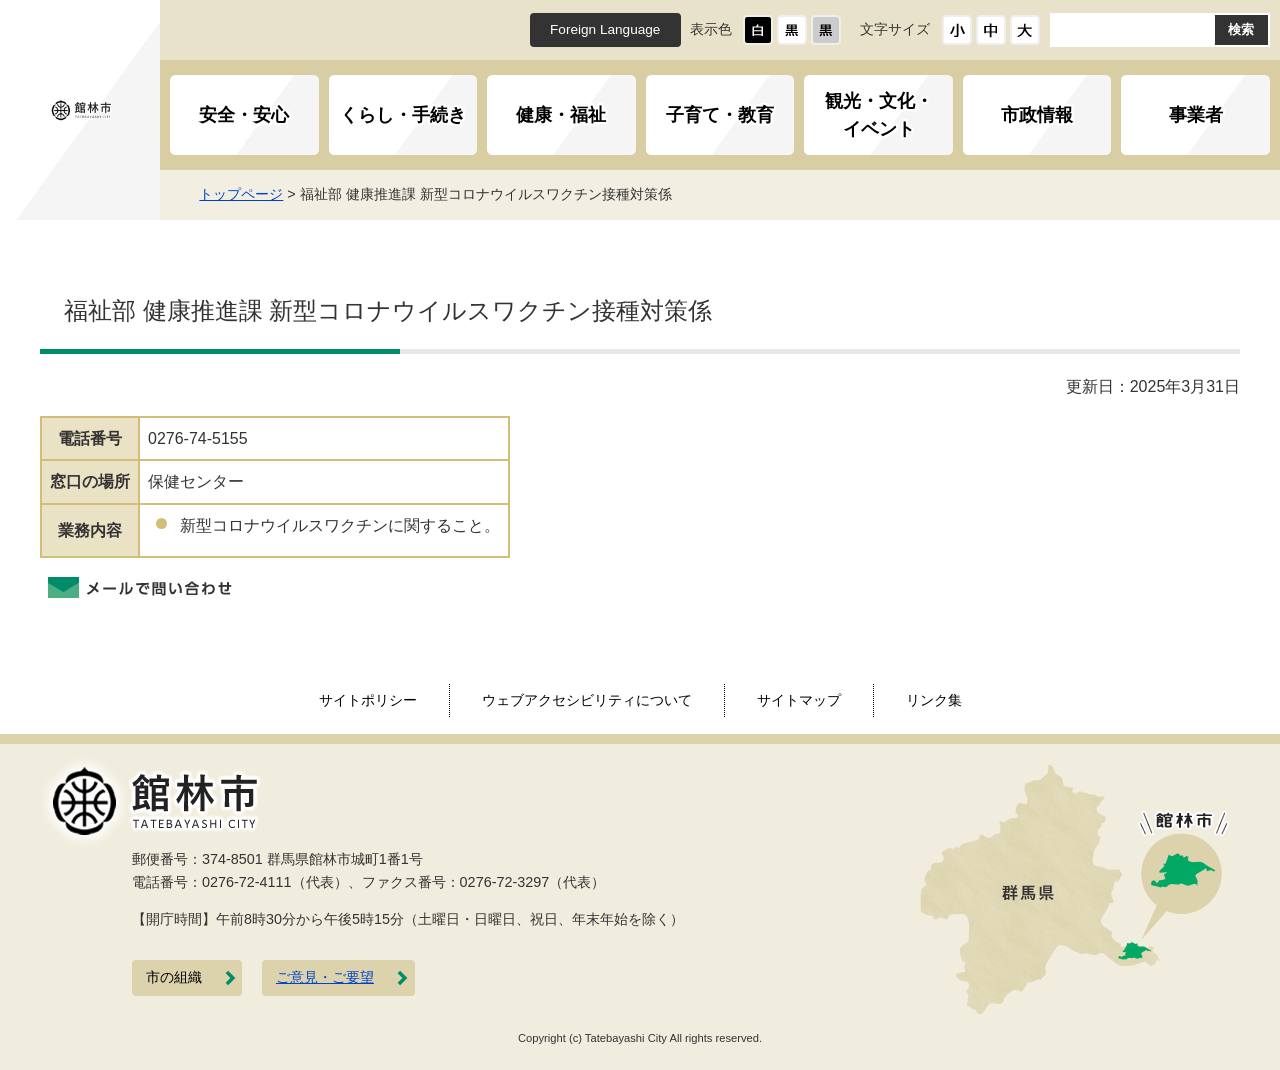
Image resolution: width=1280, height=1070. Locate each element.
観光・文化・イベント (879, 115)
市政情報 (1037, 115)
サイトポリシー (368, 700)
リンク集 (934, 700)
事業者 (1196, 115)
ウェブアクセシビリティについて (587, 700)
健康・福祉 (561, 115)
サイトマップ (799, 700)
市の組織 (174, 977)
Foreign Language (605, 29)
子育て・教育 (720, 115)
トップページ (256, 194)
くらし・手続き (403, 115)
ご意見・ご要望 (325, 977)
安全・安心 (244, 115)
